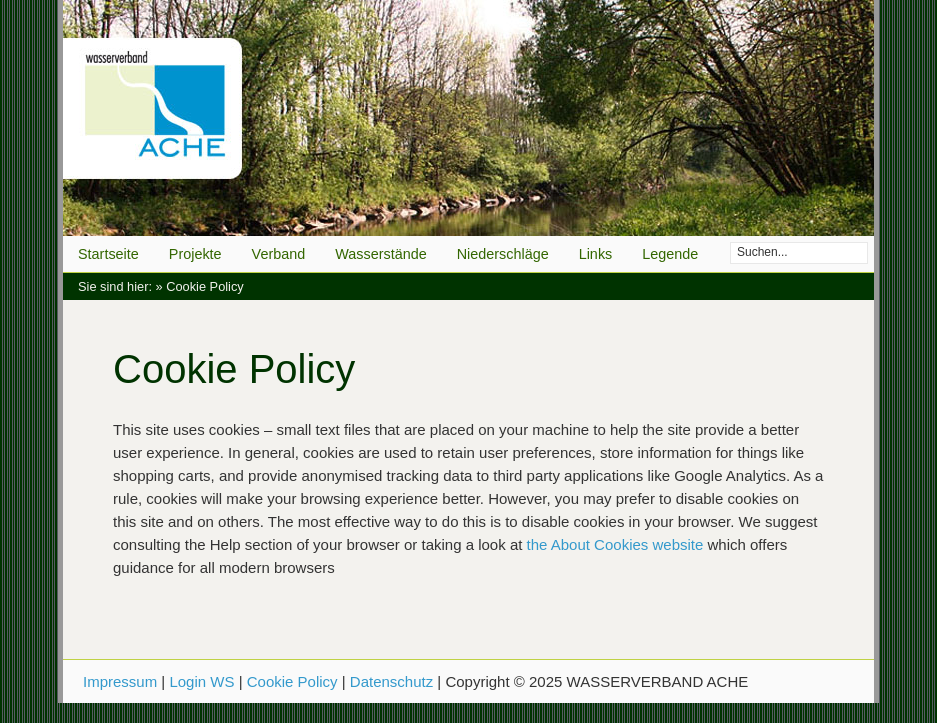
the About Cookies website (615, 544)
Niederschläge (503, 254)
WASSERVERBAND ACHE (468, 118)
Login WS (201, 681)
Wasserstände (380, 254)
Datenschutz (391, 681)
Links (596, 254)
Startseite (108, 254)
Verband (279, 254)
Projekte (195, 254)
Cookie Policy (292, 681)
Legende (670, 254)
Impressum (120, 681)
